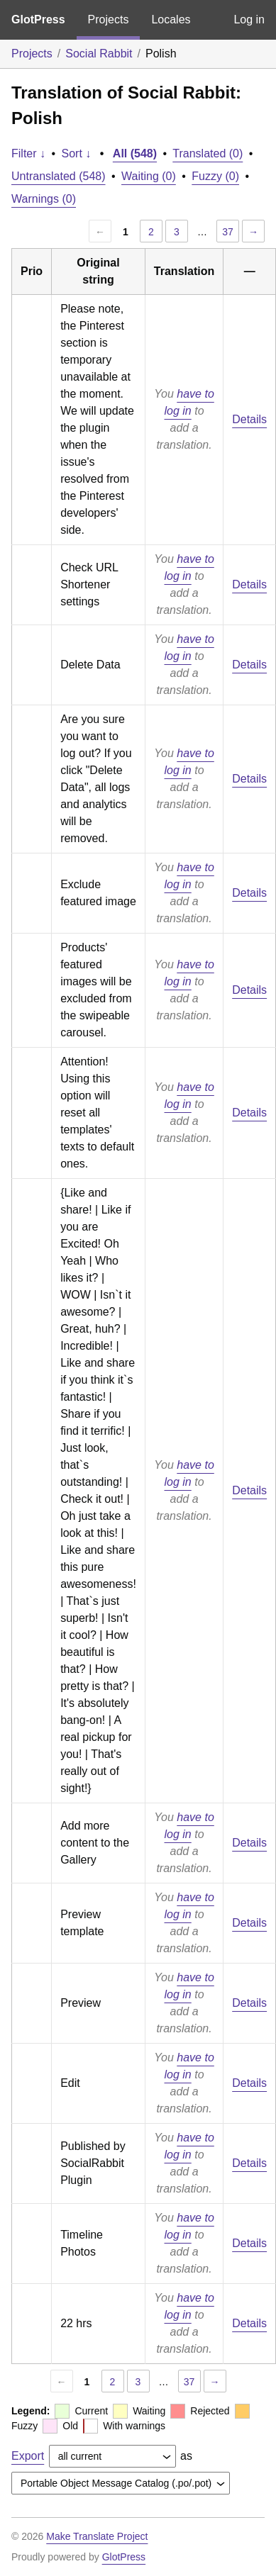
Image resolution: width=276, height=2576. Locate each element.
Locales (170, 19)
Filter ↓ (28, 153)
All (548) (135, 153)
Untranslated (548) (58, 176)
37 (227, 231)
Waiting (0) (148, 176)
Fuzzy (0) (215, 176)
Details (249, 419)
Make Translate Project (97, 2536)
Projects (108, 19)
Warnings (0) (43, 199)
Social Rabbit (98, 53)
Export (27, 2456)
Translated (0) (207, 153)
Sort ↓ (77, 153)
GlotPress (38, 19)
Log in (249, 19)
